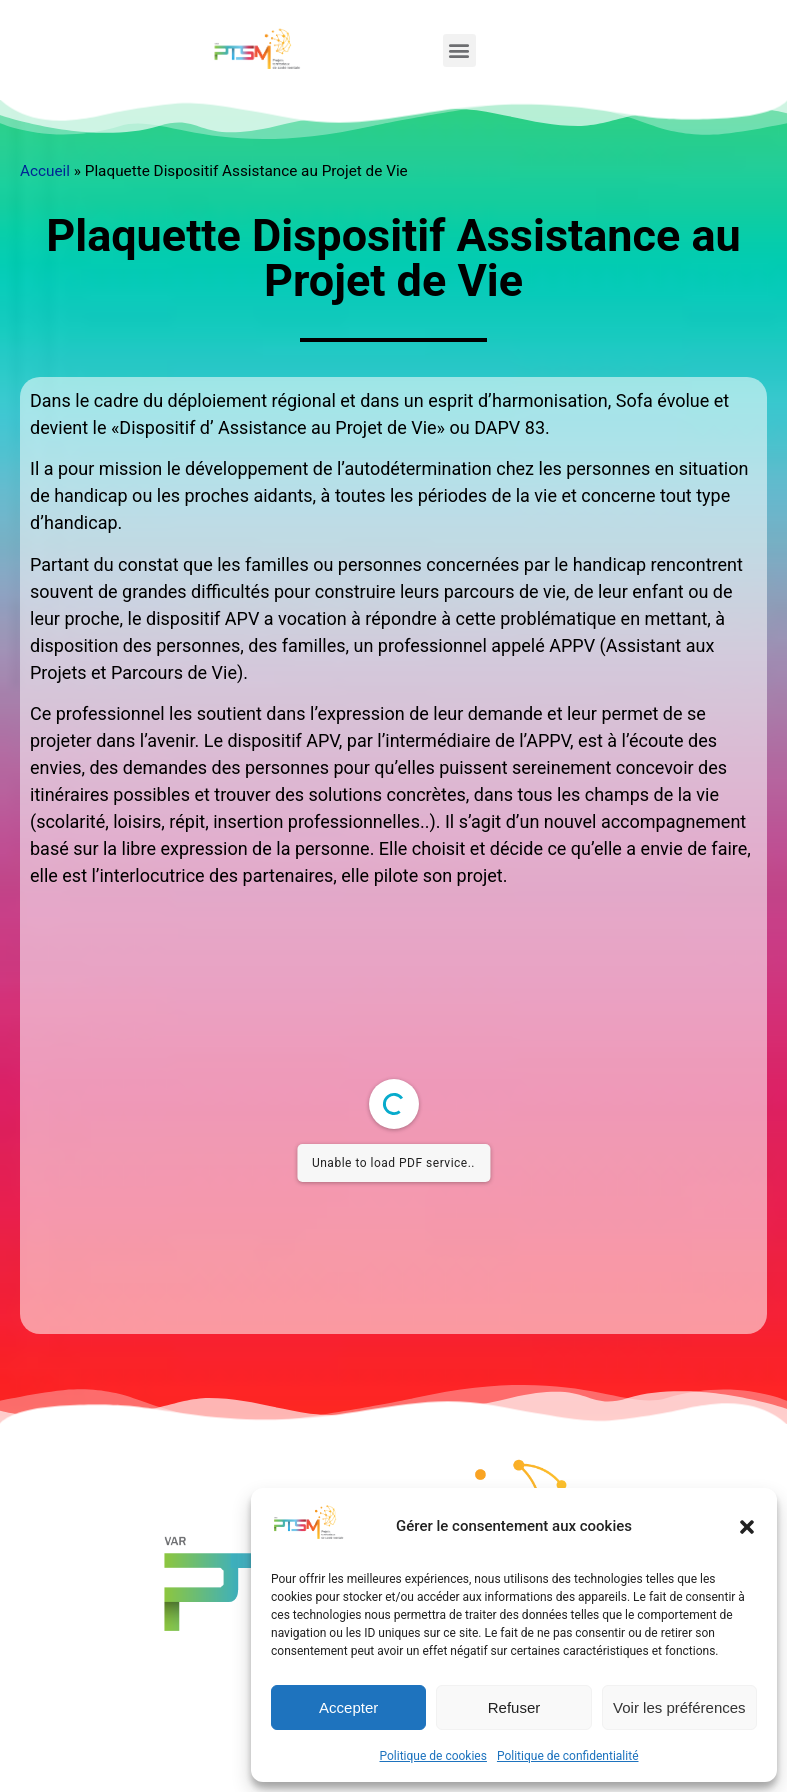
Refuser (514, 1707)
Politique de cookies (433, 1756)
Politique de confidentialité (568, 1756)
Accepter (348, 1707)
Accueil (45, 171)
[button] (747, 1527)
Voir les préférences (679, 1707)
